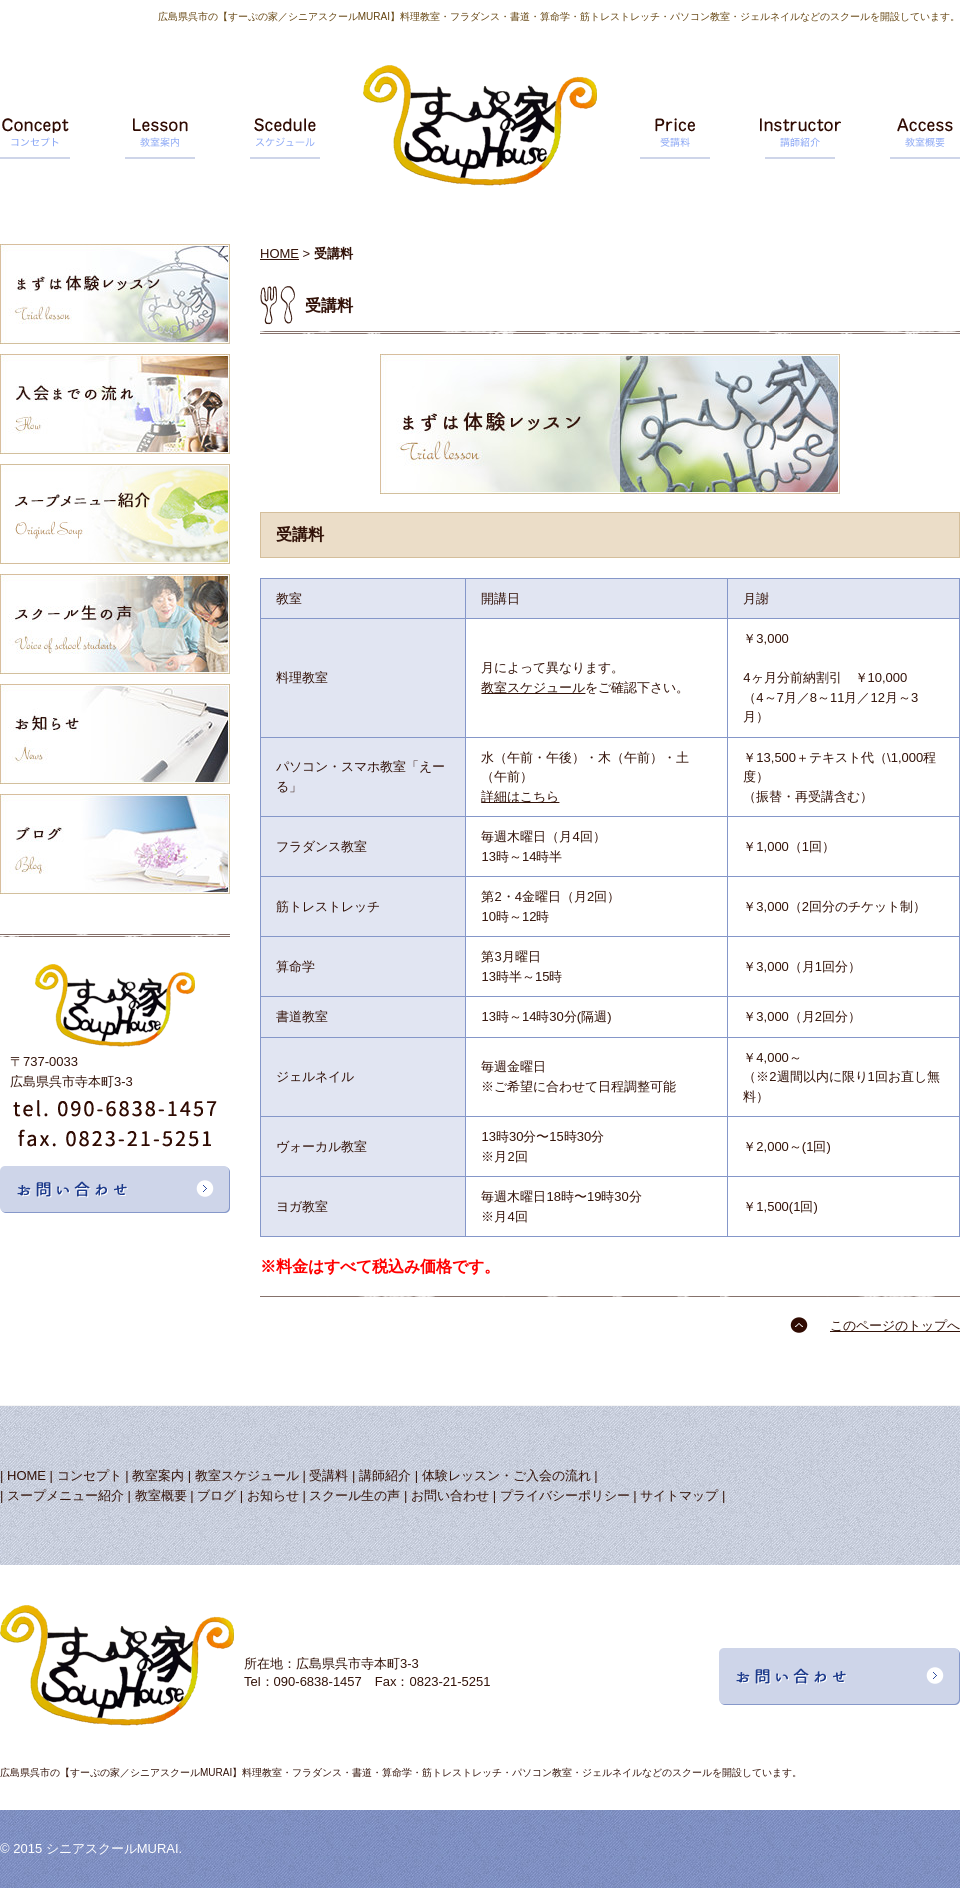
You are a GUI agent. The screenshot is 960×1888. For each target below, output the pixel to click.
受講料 (328, 1475)
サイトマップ (679, 1495)
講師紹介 (385, 1475)
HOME (279, 253)
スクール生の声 (354, 1495)
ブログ (216, 1495)
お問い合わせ (450, 1495)
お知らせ (273, 1495)
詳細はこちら (520, 796)
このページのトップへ (895, 1325)
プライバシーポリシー (565, 1495)
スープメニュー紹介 (65, 1495)
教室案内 (158, 1475)
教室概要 (161, 1495)
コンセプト (89, 1475)
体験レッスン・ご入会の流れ (506, 1475)
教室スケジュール (533, 687)
